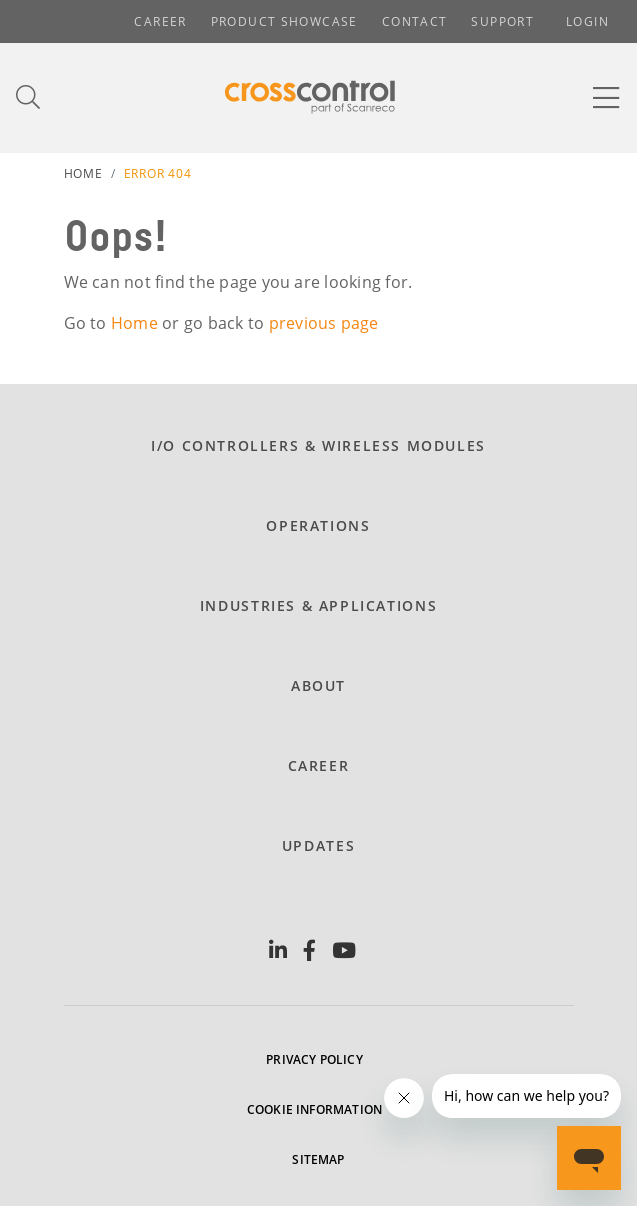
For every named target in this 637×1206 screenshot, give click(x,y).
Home (83, 173)
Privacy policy (314, 1059)
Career (160, 21)
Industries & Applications (318, 605)
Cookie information (314, 1109)
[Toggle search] (29, 97)
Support (502, 21)
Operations (318, 525)
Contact (415, 21)
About (318, 685)
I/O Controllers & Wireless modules (318, 445)
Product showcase (284, 21)
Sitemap (318, 1159)
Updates (318, 845)
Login (587, 21)
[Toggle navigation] (607, 98)
